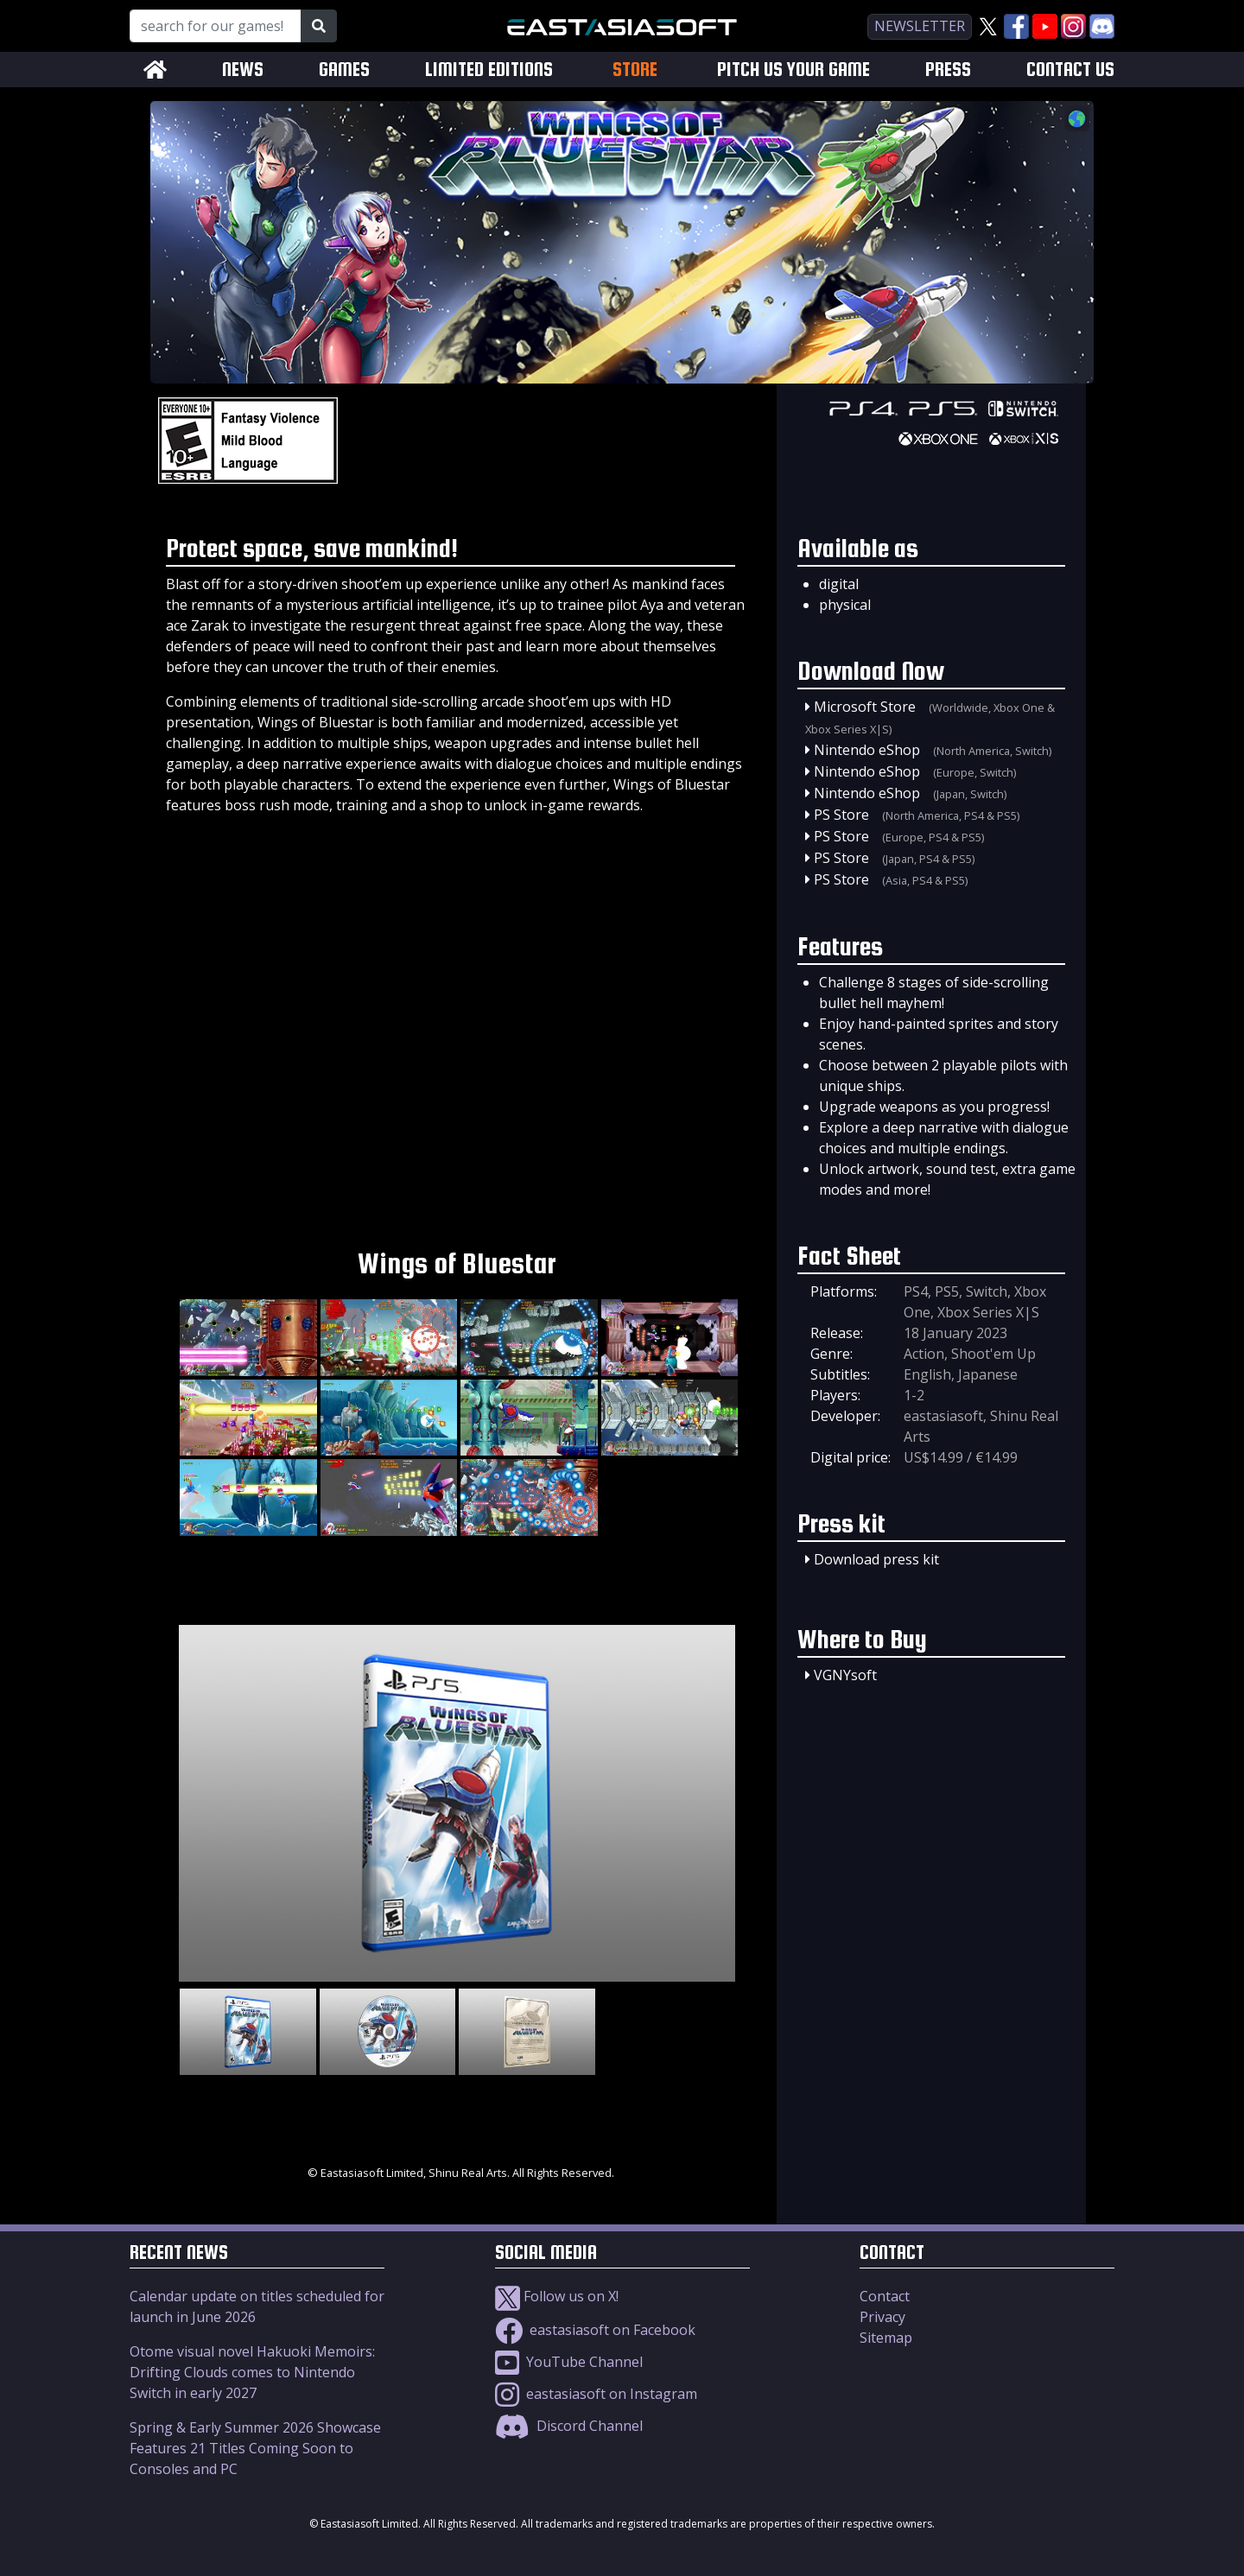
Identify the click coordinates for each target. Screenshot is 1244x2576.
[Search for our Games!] (215, 26)
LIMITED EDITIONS (489, 69)
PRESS (948, 69)
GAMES (344, 69)
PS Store (841, 814)
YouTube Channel (569, 2361)
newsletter (919, 25)
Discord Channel (569, 2425)
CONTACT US (1070, 69)
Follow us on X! (557, 2296)
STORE (634, 69)
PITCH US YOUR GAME (793, 69)
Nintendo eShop (867, 749)
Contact (885, 2296)
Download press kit (876, 1559)
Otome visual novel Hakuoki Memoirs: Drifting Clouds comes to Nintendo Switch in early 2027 (252, 2372)
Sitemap (886, 2337)
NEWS (242, 69)
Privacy (882, 2316)
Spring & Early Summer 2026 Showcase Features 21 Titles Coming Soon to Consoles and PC (255, 2448)
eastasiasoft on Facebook (595, 2329)
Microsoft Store (865, 706)
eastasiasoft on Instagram (596, 2393)
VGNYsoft (845, 1675)
